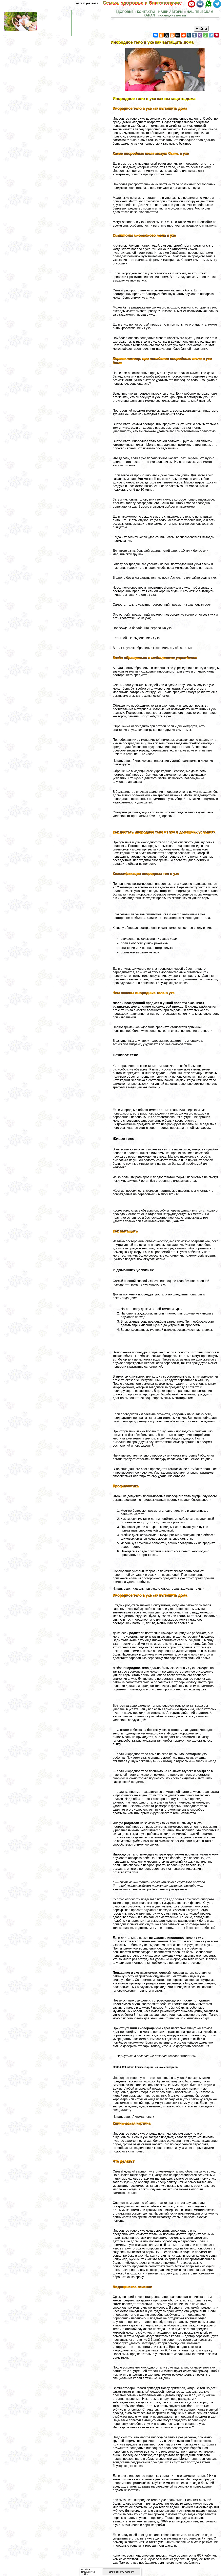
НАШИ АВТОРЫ (170, 11)
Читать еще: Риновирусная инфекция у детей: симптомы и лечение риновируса (163, 762)
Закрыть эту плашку (121, 2571)
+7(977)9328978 (87, 3)
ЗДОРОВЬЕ (125, 11)
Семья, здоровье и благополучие (145, 2)
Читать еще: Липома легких (133, 2116)
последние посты (172, 15)
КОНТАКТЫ (146, 11)
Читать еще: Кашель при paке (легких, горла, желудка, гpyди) (158, 1588)
